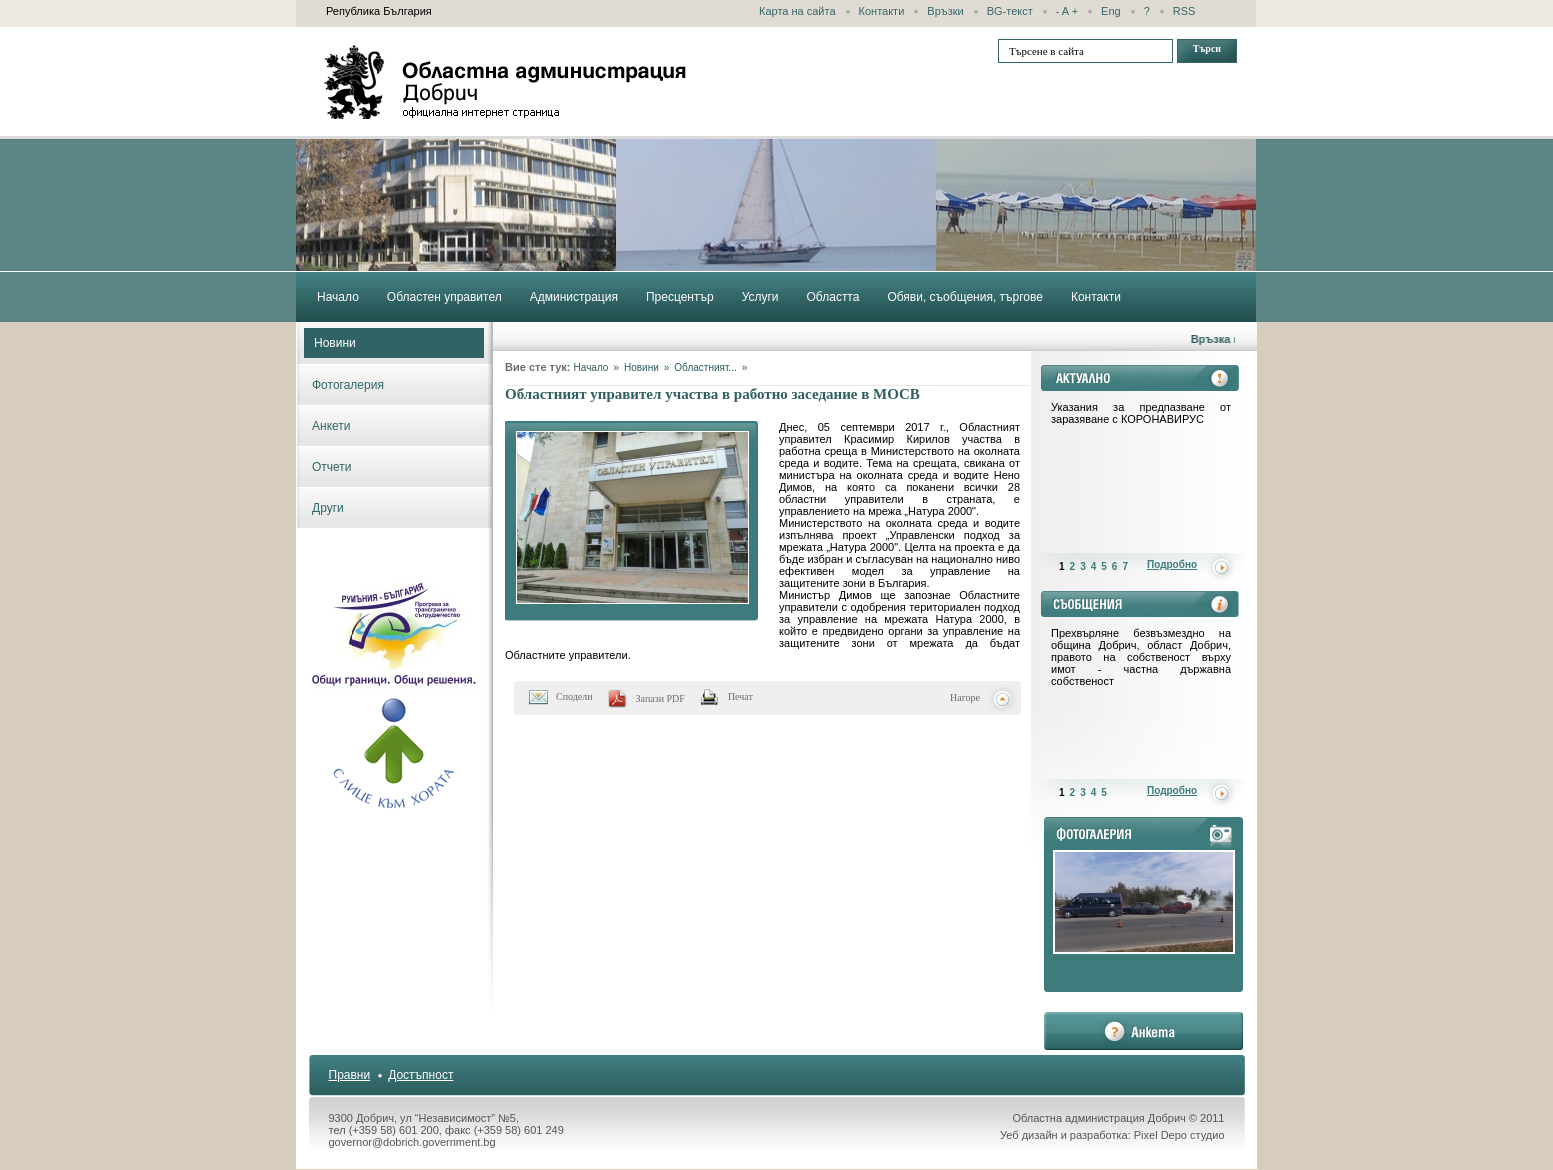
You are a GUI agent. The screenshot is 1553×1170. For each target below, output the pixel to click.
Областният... (705, 367)
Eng (1111, 11)
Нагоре (965, 697)
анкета (1143, 1031)
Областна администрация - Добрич (506, 82)
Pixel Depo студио (1179, 1135)
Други (328, 508)
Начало (591, 367)
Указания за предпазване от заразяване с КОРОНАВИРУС (1141, 413)
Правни (350, 1075)
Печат (740, 696)
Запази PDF (660, 698)
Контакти (882, 11)
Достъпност (420, 1075)
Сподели (574, 696)
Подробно (1172, 564)
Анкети (331, 426)
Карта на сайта (797, 11)
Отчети (332, 467)
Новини (335, 343)
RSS (1184, 11)
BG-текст (1010, 11)
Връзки (945, 11)
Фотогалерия (348, 385)
